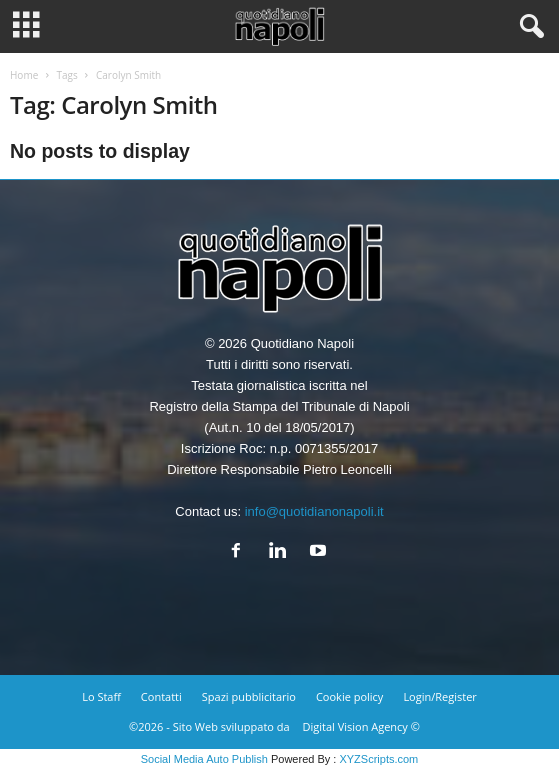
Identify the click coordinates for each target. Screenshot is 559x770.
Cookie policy (349, 696)
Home (24, 75)
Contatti (161, 696)
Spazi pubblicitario (249, 696)
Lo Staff (101, 696)
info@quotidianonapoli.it (314, 511)
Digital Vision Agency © (361, 726)
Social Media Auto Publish (204, 759)
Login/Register (439, 696)
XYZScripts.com (378, 759)
